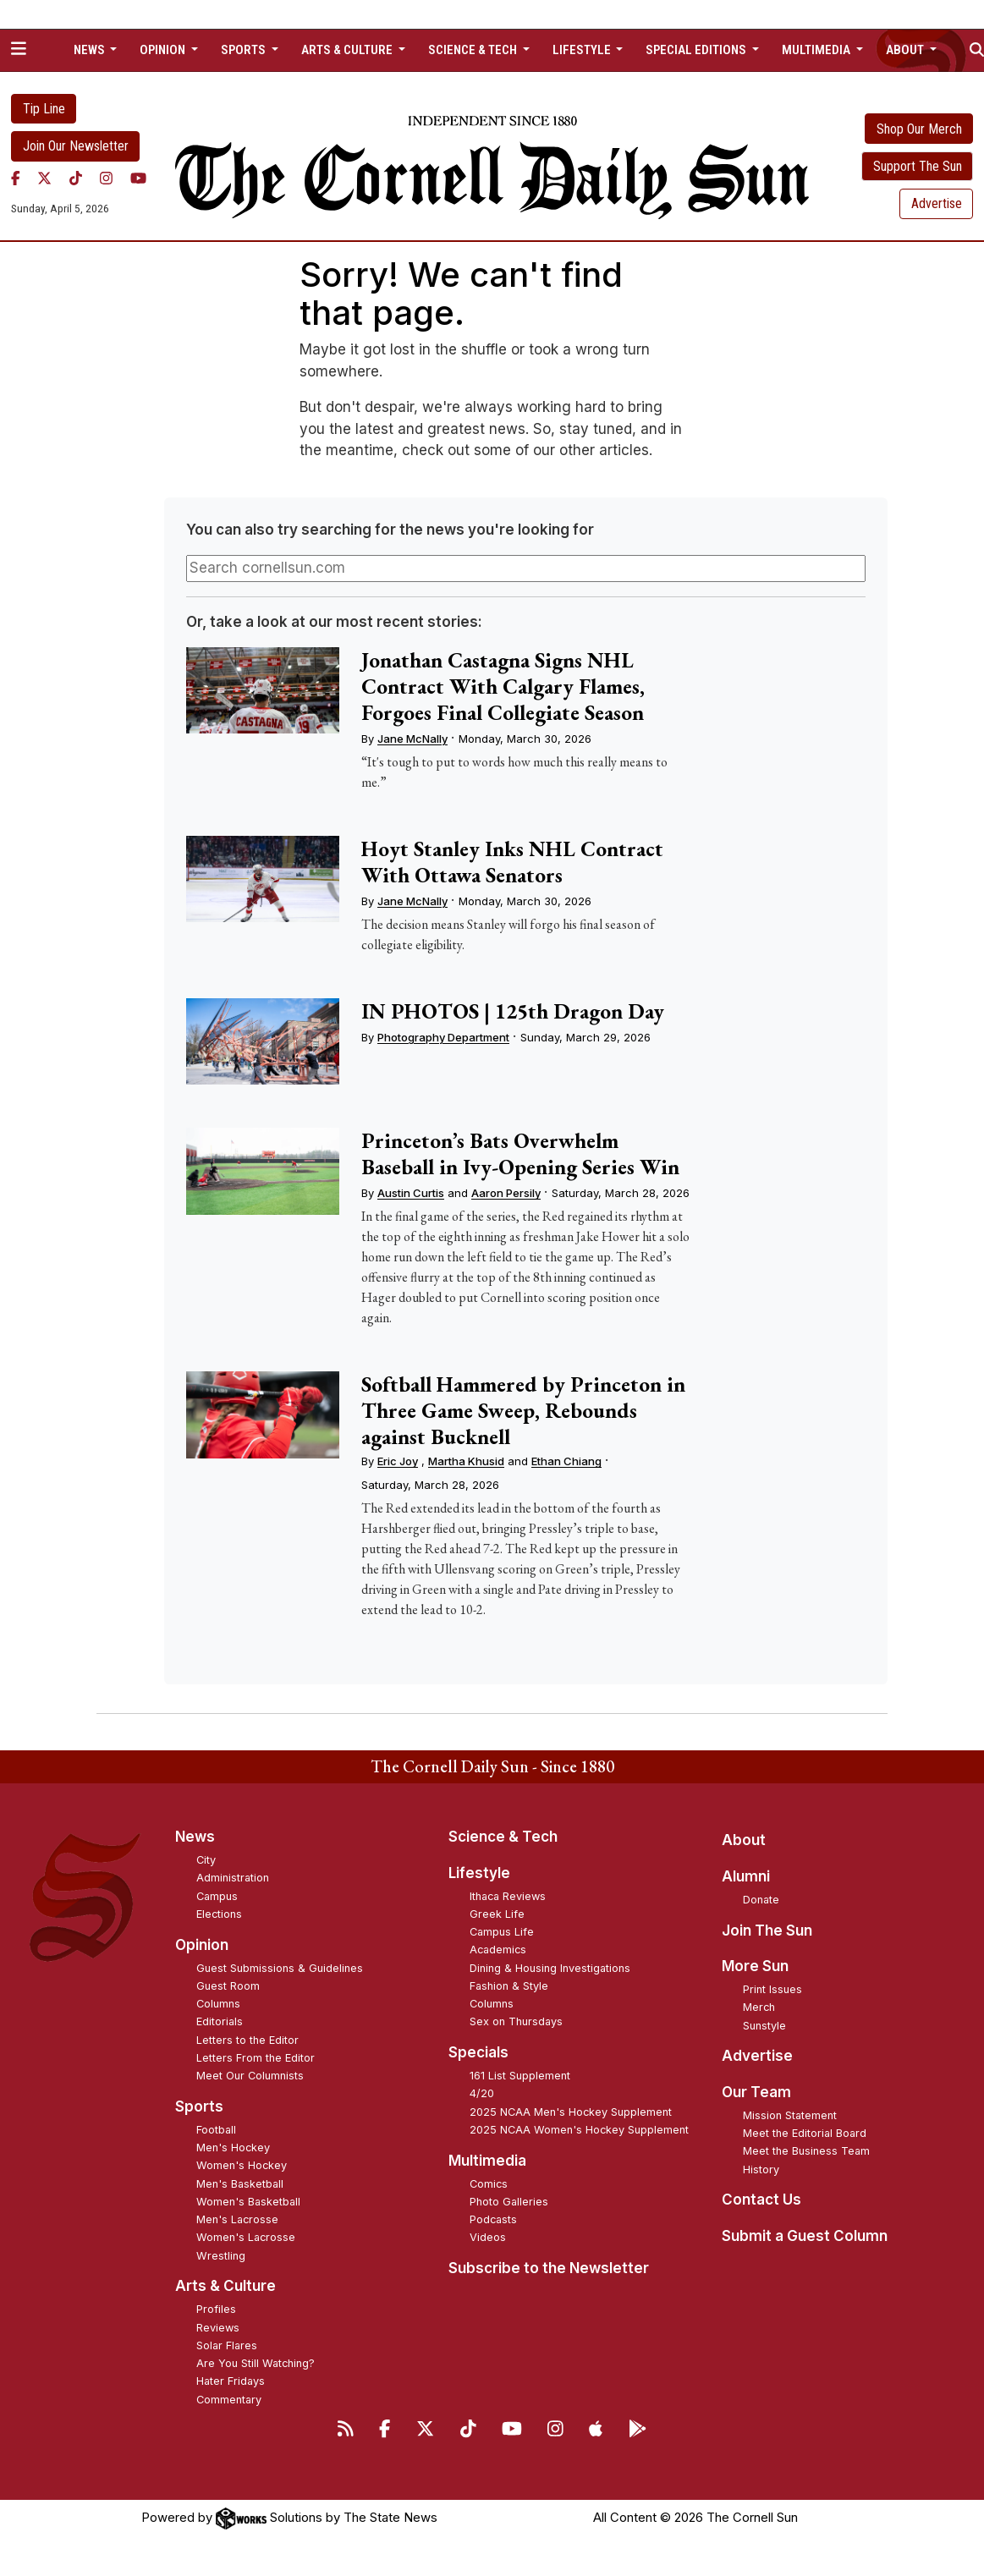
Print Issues (772, 1989)
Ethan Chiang (566, 1461)
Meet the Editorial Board (804, 2133)
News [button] (90, 50)
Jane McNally (412, 738)
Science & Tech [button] (473, 50)
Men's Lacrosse (237, 2219)
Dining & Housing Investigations (550, 1968)
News (195, 1836)
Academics (498, 1949)
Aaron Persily (506, 1193)
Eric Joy (397, 1461)
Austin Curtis (410, 1193)
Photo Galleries (509, 2201)
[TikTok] (75, 178)
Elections (219, 1914)
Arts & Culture (225, 2285)
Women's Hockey (241, 2165)
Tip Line (44, 109)
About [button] (906, 50)
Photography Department (443, 1037)
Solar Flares (226, 2345)
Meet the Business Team (806, 2151)
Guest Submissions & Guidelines (279, 1968)
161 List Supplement (520, 2075)
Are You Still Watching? (255, 2363)
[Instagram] (106, 178)
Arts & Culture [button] (348, 50)
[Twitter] (44, 178)
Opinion (201, 1944)
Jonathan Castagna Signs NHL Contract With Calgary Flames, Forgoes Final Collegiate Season (503, 686)
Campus (217, 1896)
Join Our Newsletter (76, 146)
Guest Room (228, 1986)
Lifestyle (479, 1873)
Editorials (219, 2021)
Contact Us (761, 2199)
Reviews (217, 2327)
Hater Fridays (230, 2381)
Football (216, 2129)
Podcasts (493, 2219)
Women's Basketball (248, 2201)
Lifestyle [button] (582, 50)
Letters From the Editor (255, 2057)
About (744, 1840)
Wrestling (220, 2255)
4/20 (482, 2093)
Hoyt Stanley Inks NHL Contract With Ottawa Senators (512, 861)
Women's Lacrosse (245, 2237)
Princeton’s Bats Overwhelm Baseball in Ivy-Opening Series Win (520, 1153)
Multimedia (487, 2160)
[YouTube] (138, 178)
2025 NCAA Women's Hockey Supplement (579, 2129)
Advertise (936, 203)
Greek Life (497, 1914)
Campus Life (502, 1931)
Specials (478, 2052)
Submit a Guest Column (805, 2235)
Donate (761, 1899)
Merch (759, 2007)
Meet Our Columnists (250, 2075)
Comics (489, 2184)
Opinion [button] (164, 50)
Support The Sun (917, 166)
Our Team (756, 2092)
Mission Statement (790, 2115)
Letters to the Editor (247, 2040)
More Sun (755, 1966)
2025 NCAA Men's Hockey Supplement (571, 2112)
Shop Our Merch (919, 129)
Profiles (216, 2309)
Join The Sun (767, 1930)
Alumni (746, 1876)
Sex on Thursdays (516, 2021)
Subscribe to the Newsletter (548, 2268)
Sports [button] (244, 50)
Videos (488, 2237)
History (761, 2169)
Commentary (228, 2399)
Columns (218, 2003)
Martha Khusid (466, 1461)
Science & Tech (503, 1836)
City (206, 1860)
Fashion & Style (509, 1986)
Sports (199, 2106)
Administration (232, 1877)
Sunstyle (764, 2025)
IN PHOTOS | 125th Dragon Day (512, 1010)
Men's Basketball (239, 2184)
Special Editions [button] (697, 50)
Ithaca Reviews (508, 1896)
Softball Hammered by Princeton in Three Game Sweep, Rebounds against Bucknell (523, 1410)
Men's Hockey (233, 2147)
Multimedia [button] (817, 50)
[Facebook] (15, 178)
